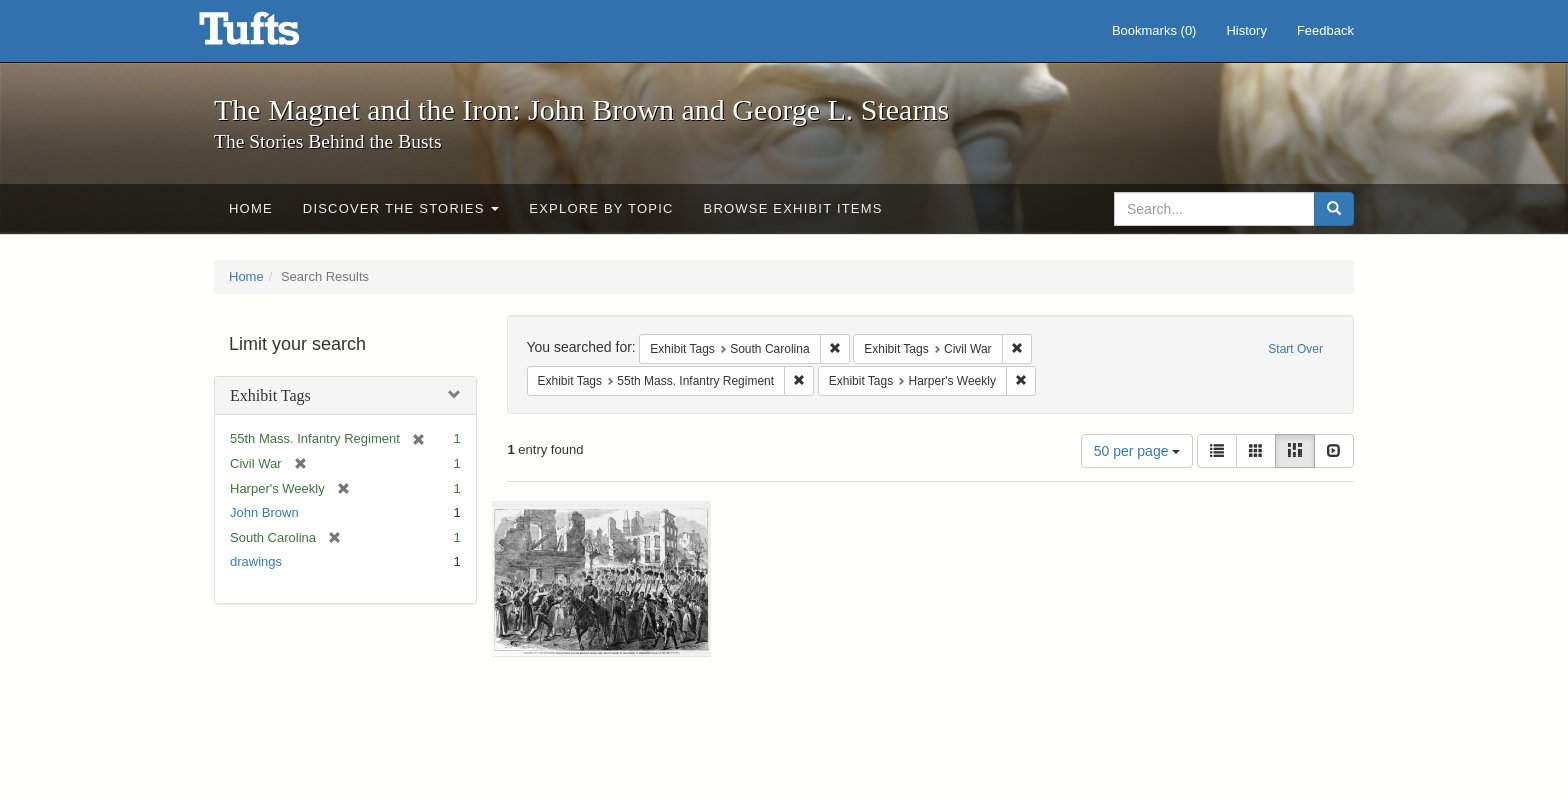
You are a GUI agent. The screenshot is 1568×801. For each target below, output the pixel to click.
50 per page (1137, 451)
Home (251, 208)
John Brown (264, 512)
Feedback (1325, 30)
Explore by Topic (601, 208)
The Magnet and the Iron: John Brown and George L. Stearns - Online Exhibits (274, 35)
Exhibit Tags (270, 395)
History (1246, 30)
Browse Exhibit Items (793, 208)
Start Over (1295, 349)
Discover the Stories (401, 208)
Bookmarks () (1154, 30)
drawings (256, 561)
